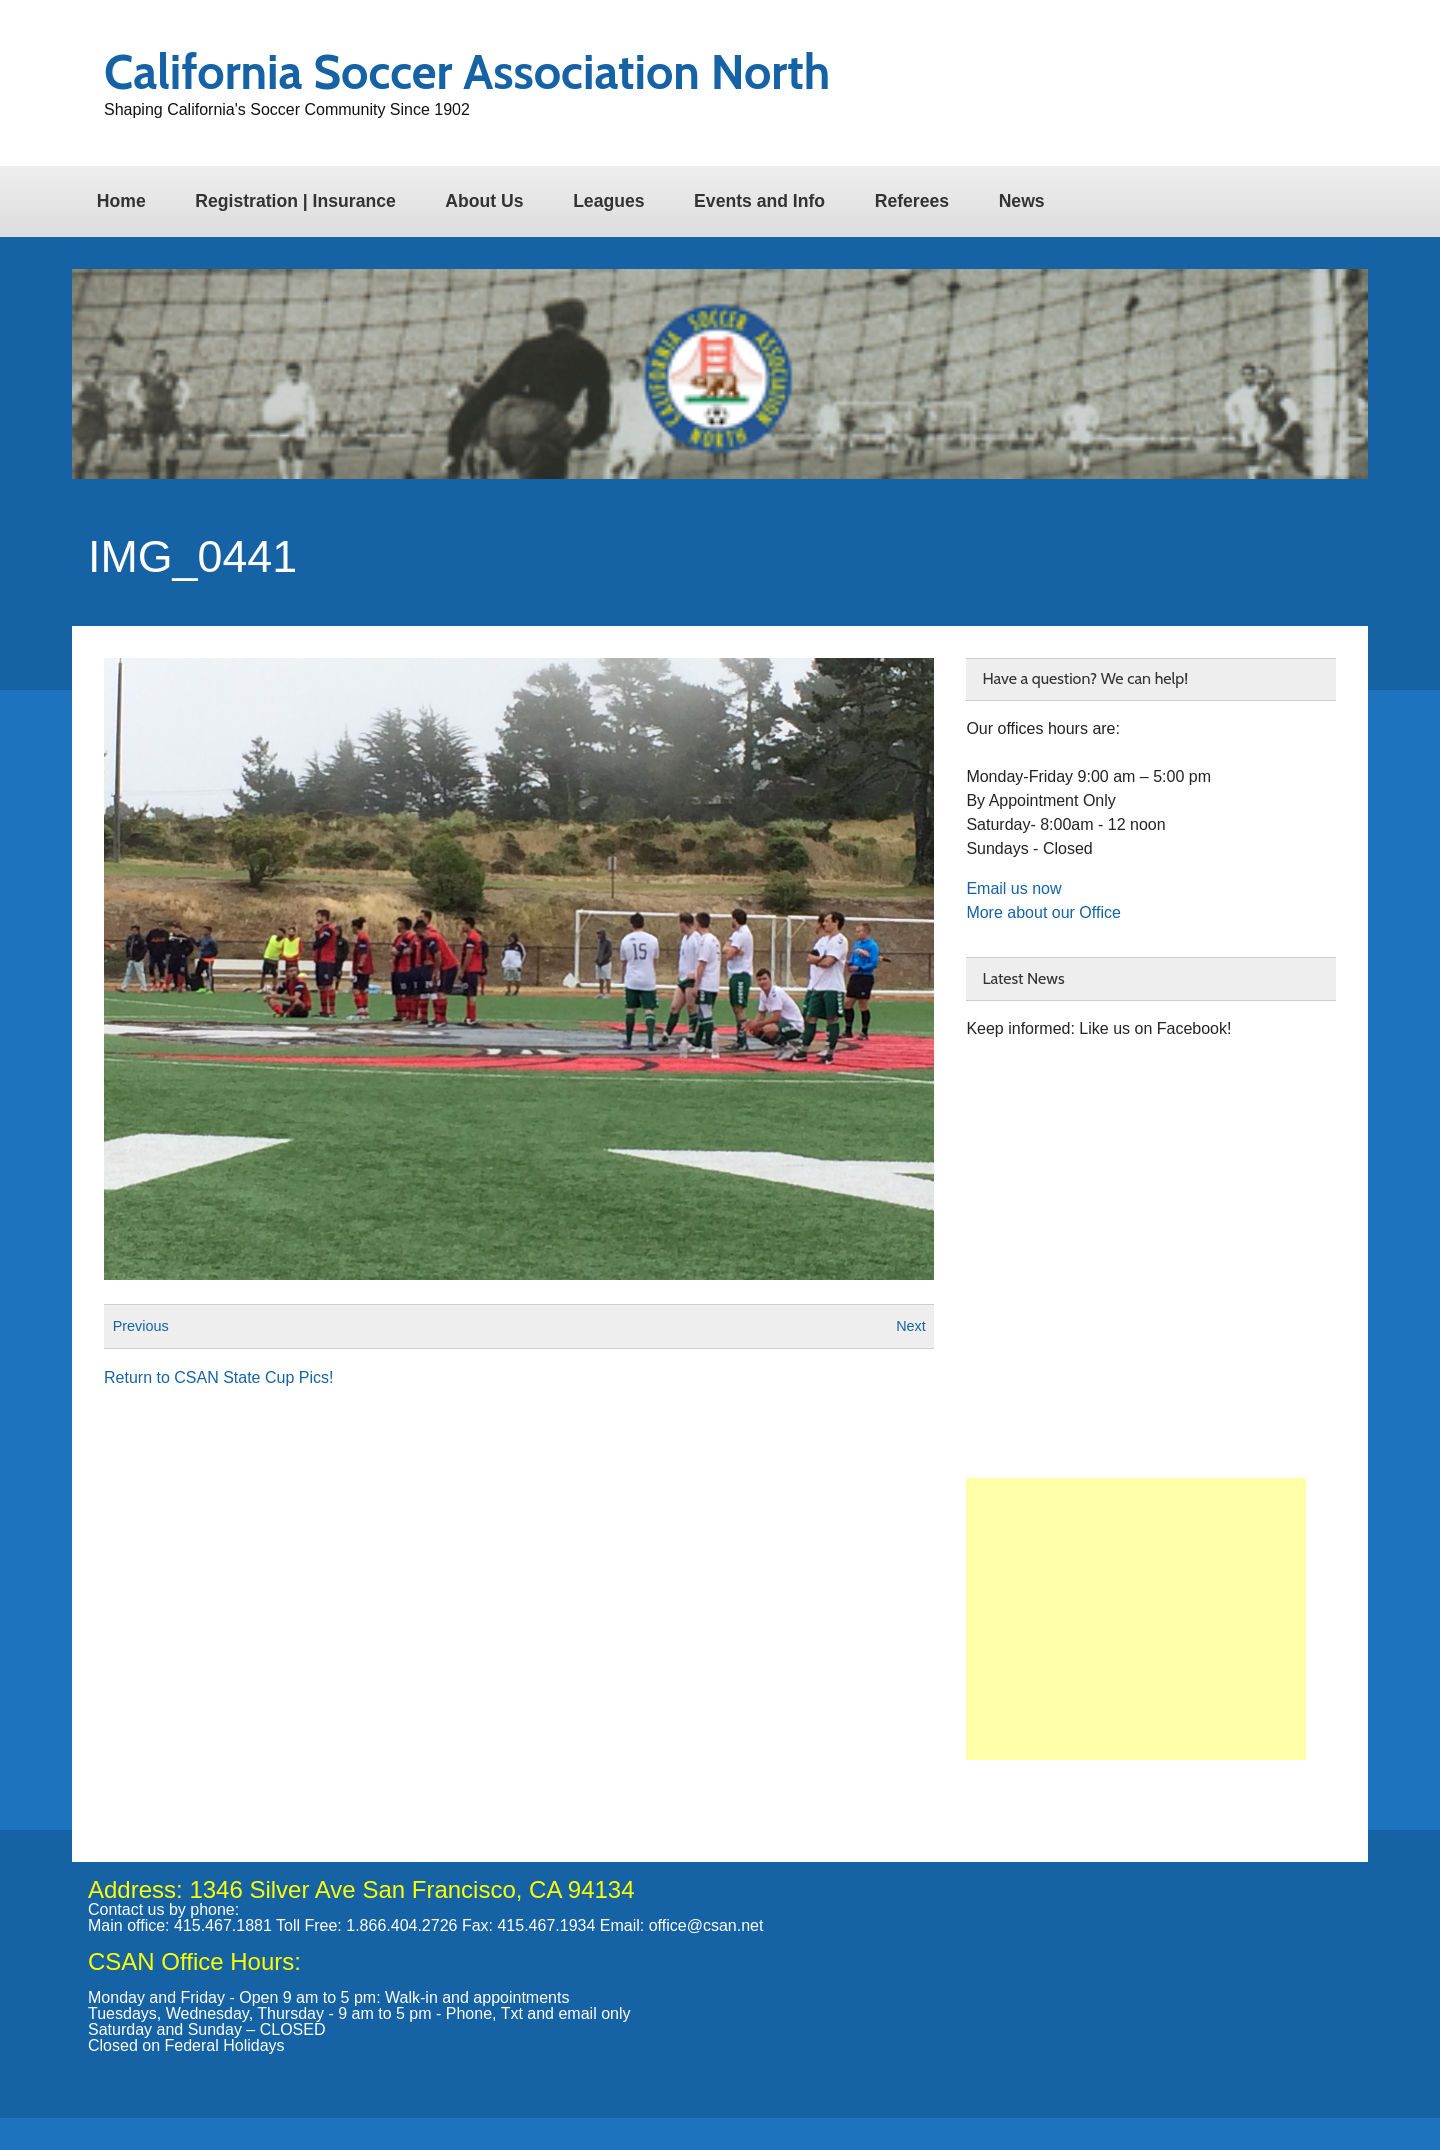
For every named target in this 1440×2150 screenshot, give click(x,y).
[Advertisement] (1136, 1619)
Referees (912, 201)
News (1022, 201)
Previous (141, 1326)
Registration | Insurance (295, 201)
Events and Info (759, 201)
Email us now (1013, 888)
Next (911, 1326)
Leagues (608, 201)
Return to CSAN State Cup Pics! (218, 1377)
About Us (484, 201)
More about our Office (1043, 912)
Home (121, 201)
